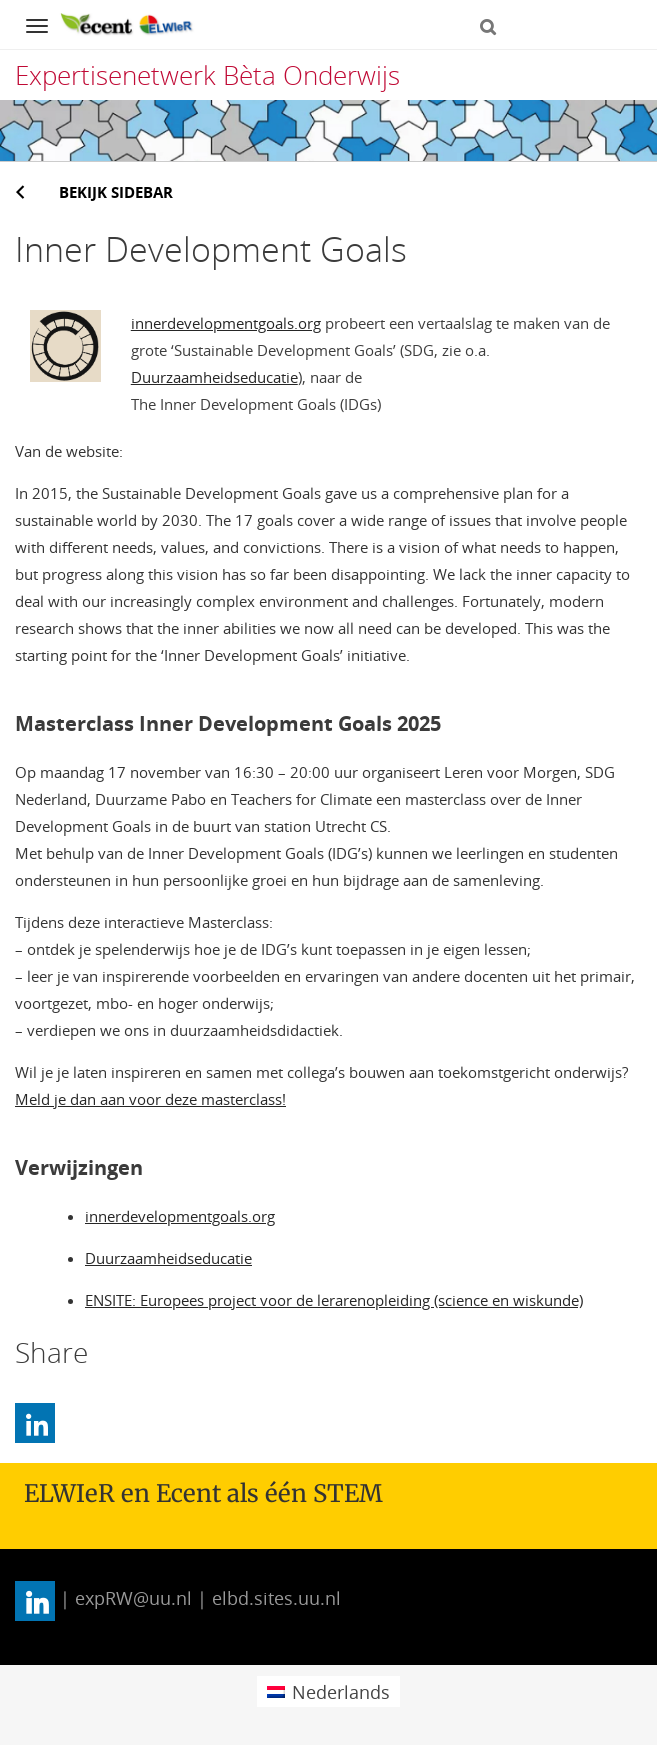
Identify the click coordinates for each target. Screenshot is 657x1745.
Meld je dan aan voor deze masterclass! (150, 1099)
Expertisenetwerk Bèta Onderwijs (207, 75)
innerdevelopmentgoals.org (226, 323)
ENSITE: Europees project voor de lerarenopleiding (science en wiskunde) (334, 1300)
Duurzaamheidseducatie (214, 377)
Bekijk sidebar (116, 192)
